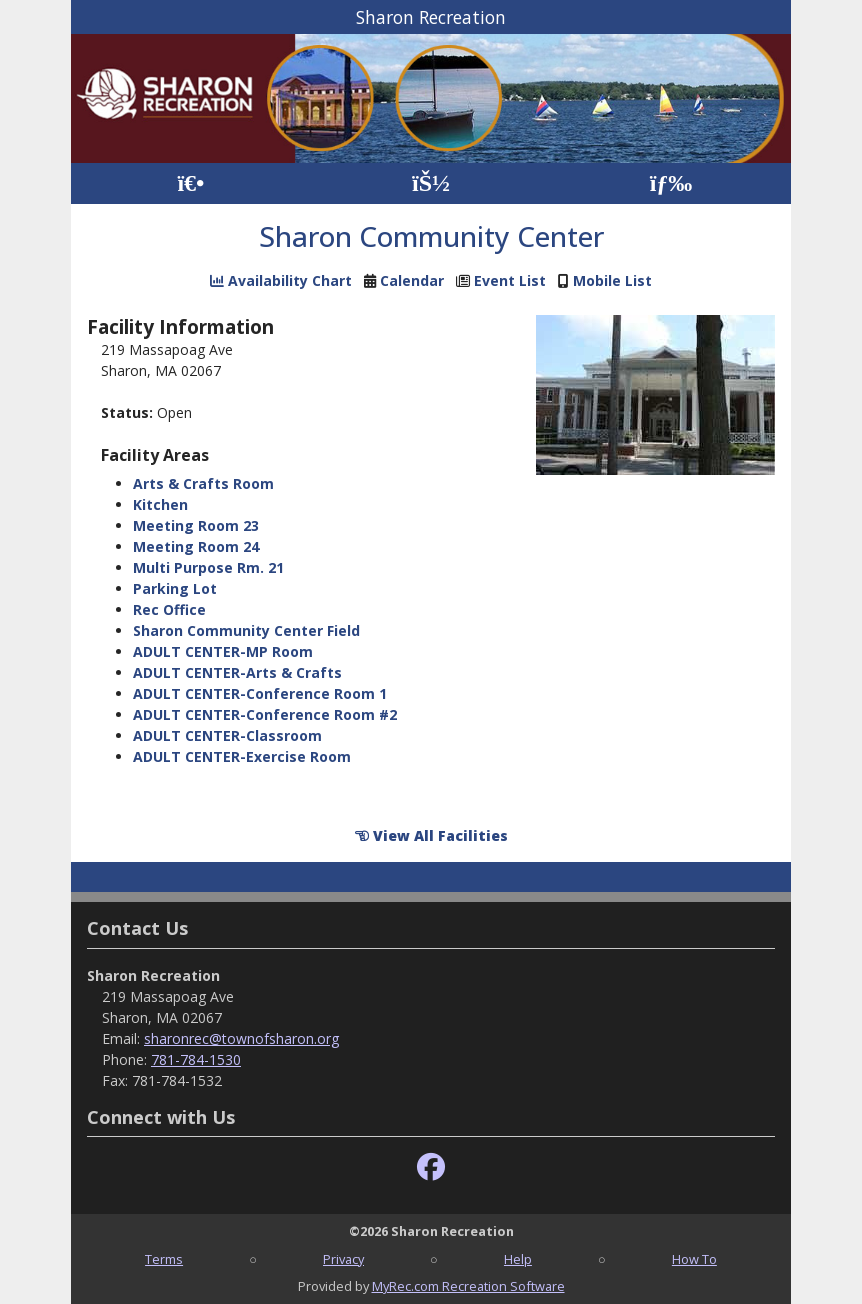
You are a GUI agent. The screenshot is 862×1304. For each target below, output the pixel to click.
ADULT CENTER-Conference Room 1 (260, 693)
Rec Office (169, 609)
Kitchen (160, 504)
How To (694, 1259)
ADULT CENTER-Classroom (227, 735)
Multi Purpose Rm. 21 (208, 567)
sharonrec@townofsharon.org (241, 1038)
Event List (510, 280)
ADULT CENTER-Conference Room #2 (265, 714)
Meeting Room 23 (196, 525)
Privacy (343, 1259)
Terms (164, 1259)
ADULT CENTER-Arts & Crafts (237, 672)
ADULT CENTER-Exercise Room (242, 756)
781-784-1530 (196, 1059)
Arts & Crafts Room (203, 483)
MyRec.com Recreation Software (468, 1286)
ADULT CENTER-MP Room (223, 651)
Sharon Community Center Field (246, 630)
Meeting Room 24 (196, 546)
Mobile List (612, 280)
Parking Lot (175, 588)
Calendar (412, 280)
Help (518, 1259)
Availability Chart (281, 280)
